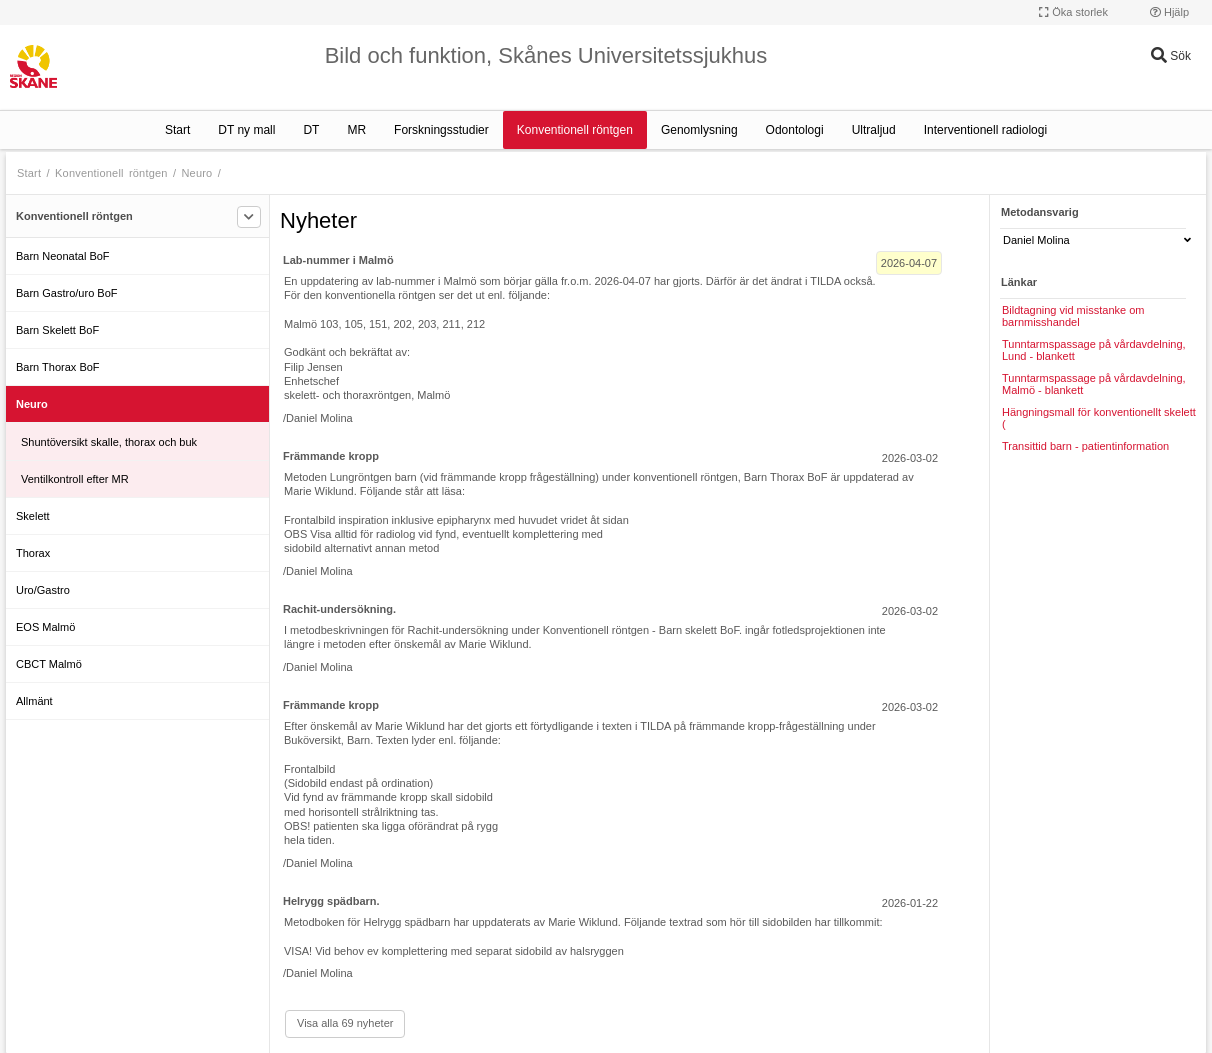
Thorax (33, 553)
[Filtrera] (249, 217)
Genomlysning (699, 130)
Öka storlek (1073, 12)
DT (311, 130)
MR (356, 130)
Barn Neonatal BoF (63, 256)
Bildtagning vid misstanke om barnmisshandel (1073, 316)
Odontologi (795, 130)
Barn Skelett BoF (57, 330)
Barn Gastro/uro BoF (67, 293)
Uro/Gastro (43, 590)
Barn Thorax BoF (58, 367)
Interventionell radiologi (985, 130)
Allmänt (34, 701)
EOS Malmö (45, 627)
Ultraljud (874, 130)
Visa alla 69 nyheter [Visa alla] (345, 1023)
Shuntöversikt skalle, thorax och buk (109, 442)
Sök (1171, 56)
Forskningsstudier (441, 130)
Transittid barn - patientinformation (1085, 446)
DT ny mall (246, 130)
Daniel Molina (1097, 240)
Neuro (196, 173)
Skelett (33, 516)
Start (177, 130)
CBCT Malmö (49, 664)
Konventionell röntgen (575, 130)
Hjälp (1169, 12)
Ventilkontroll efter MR (75, 479)
